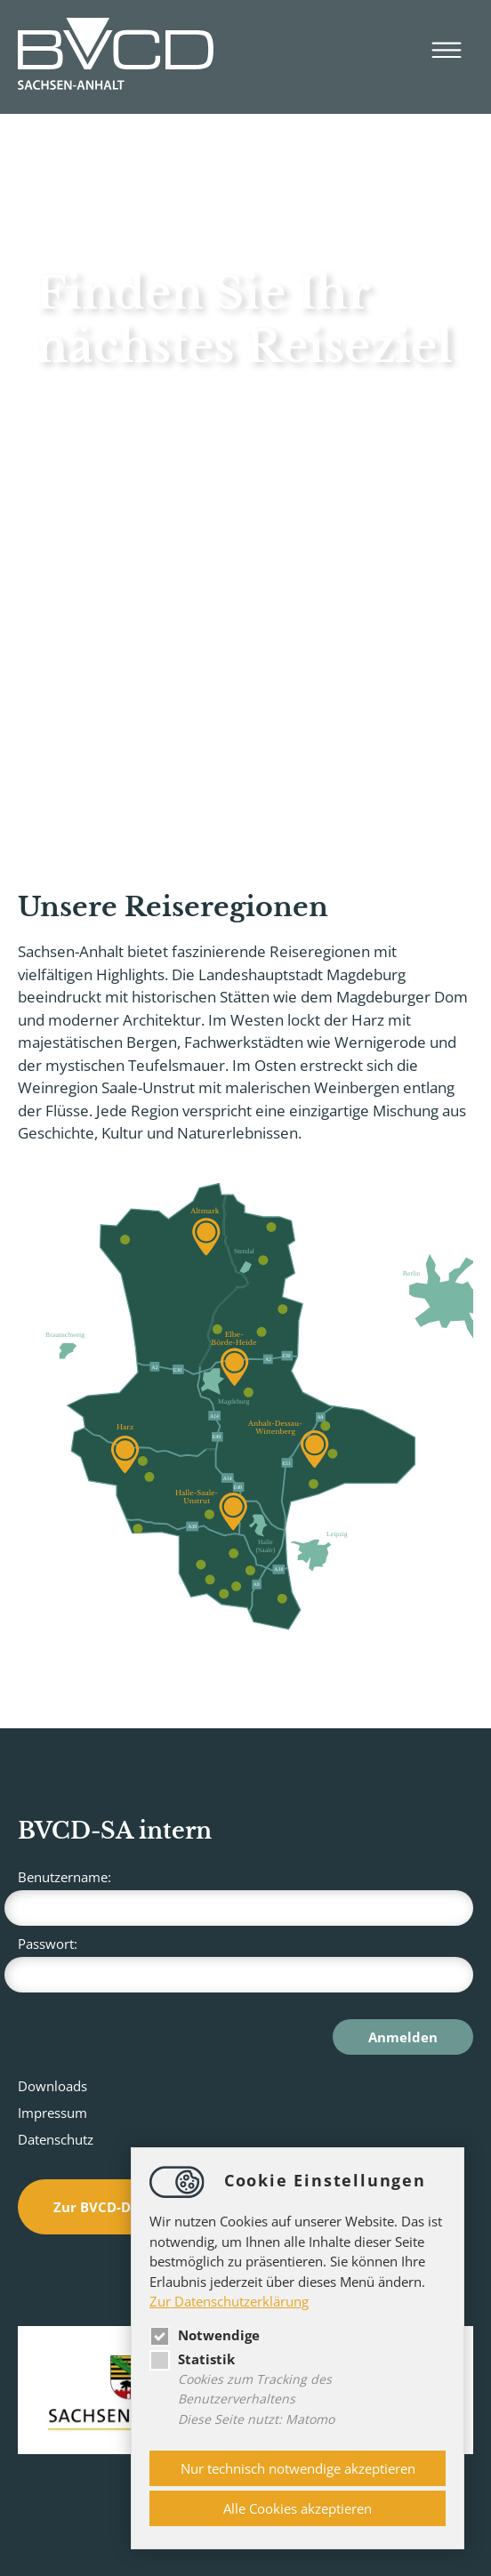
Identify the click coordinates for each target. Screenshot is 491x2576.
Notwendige (204, 2335)
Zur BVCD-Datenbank (124, 2207)
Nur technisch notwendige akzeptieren (298, 2468)
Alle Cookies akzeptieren (297, 2508)
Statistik (192, 2359)
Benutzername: (245, 1897)
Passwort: (245, 1963)
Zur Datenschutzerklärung (229, 2301)
